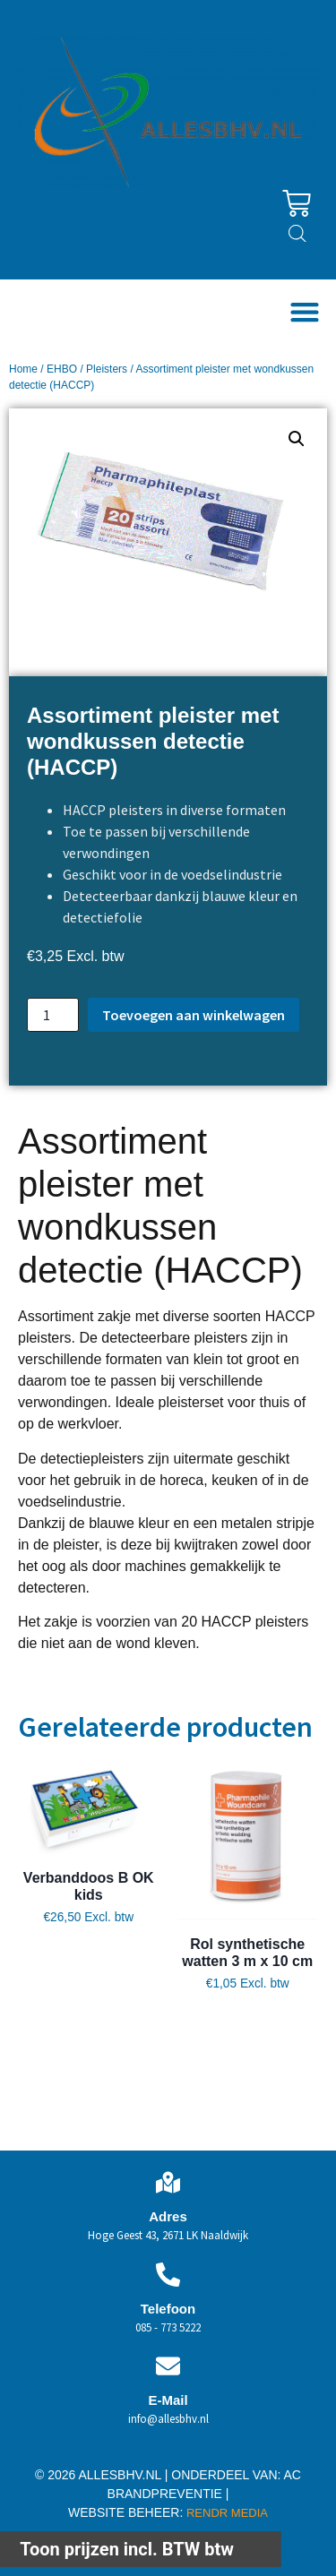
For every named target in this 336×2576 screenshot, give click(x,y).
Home (23, 369)
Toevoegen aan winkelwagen (193, 1015)
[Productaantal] (53, 1015)
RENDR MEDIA (225, 2513)
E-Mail (167, 2400)
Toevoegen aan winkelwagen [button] (88, 2012)
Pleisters (106, 369)
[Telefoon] (168, 2275)
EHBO (62, 369)
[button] (304, 311)
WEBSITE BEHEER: (125, 2512)
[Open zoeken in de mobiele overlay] (297, 234)
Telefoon (168, 2308)
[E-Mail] (168, 2366)
